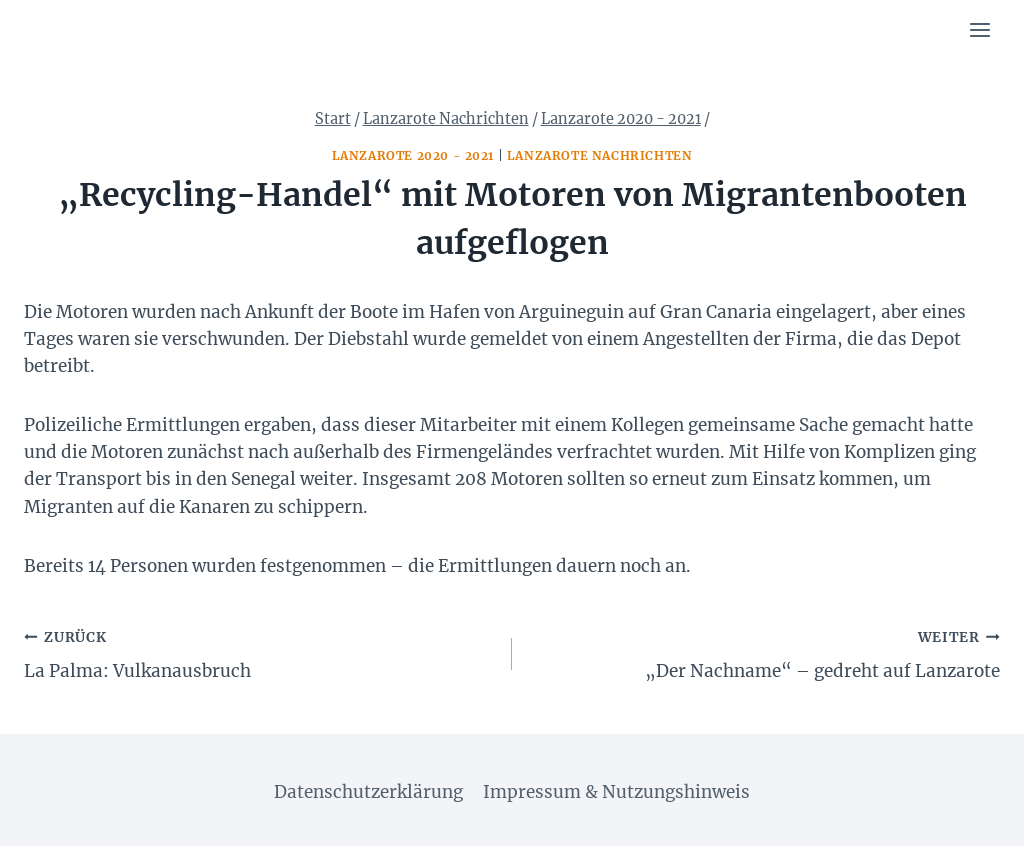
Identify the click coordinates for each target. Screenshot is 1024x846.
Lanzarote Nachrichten (600, 155)
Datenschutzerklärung (368, 792)
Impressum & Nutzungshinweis (616, 792)
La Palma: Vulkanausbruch (259, 653)
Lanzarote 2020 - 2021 (413, 155)
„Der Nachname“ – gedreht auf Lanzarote (764, 653)
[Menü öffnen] (979, 29)
